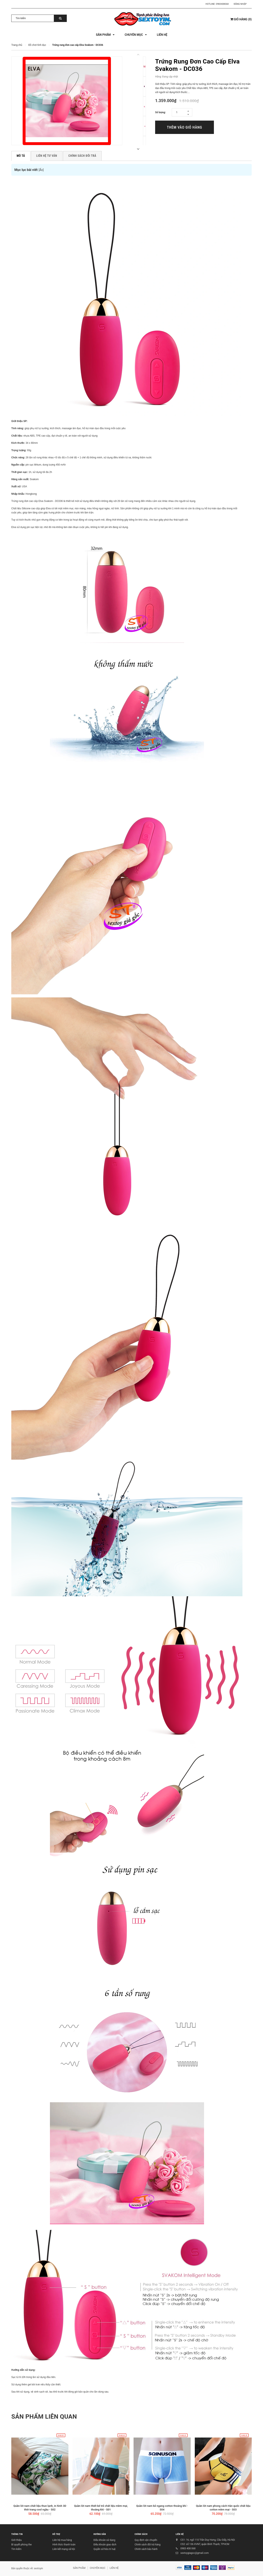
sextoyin (38, 2568)
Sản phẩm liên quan (44, 2416)
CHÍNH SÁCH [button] (141, 2534)
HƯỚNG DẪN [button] (99, 2534)
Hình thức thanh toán (63, 2544)
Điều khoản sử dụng (104, 2540)
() (241, 19)
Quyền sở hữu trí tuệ (104, 2549)
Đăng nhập (240, 4)
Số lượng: (160, 112)
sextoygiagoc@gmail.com (194, 2553)
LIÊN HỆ (180, 2534)
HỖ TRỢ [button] (56, 2534)
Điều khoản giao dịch (104, 2544)
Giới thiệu (16, 2540)
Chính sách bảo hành (146, 2549)
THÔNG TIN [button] (17, 2534)
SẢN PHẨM (79, 2568)
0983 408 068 (187, 2548)
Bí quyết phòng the (21, 2544)
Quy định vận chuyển (146, 2540)
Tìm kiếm (16, 2549)
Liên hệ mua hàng (62, 2540)
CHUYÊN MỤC (97, 2568)
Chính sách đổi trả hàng (147, 2544)
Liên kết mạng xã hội (63, 2549)
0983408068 (222, 4)
